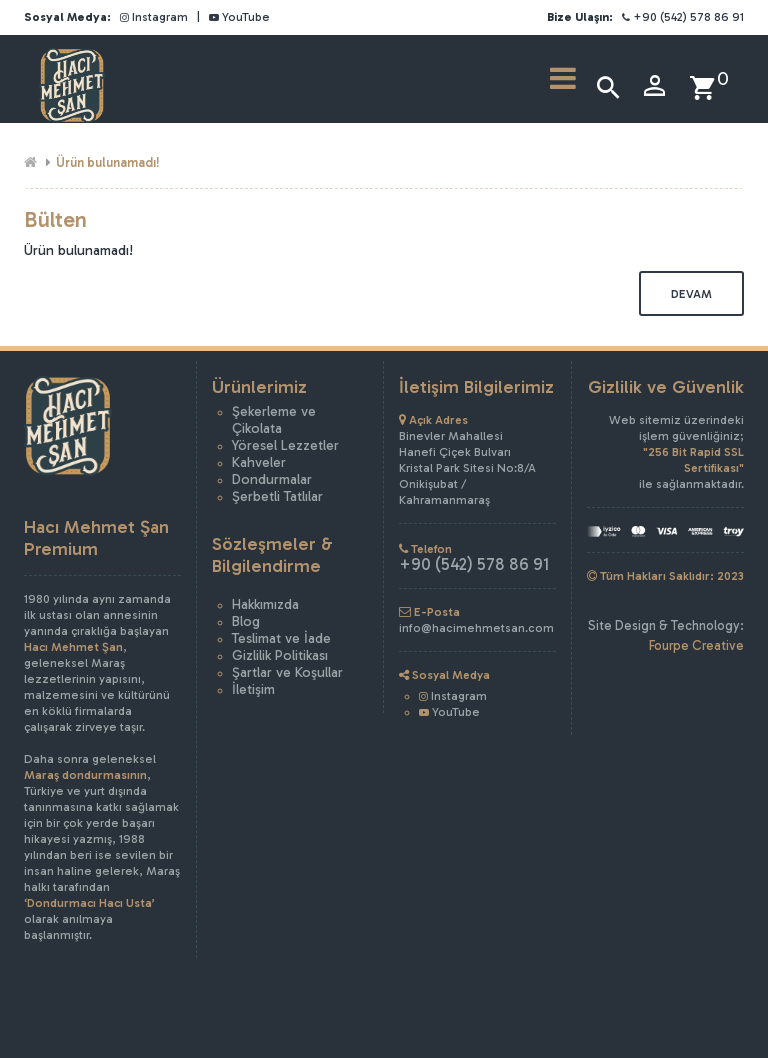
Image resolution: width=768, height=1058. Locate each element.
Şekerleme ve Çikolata (274, 420)
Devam (691, 294)
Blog (246, 621)
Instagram (154, 17)
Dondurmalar (272, 479)
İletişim (253, 689)
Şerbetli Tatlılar (277, 496)
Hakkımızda (265, 604)
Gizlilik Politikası (280, 655)
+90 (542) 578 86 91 (683, 17)
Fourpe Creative (696, 645)
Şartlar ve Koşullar (287, 672)
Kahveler (259, 462)
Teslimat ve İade (281, 638)
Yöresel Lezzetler (285, 445)
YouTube (239, 17)
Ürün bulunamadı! (108, 162)
